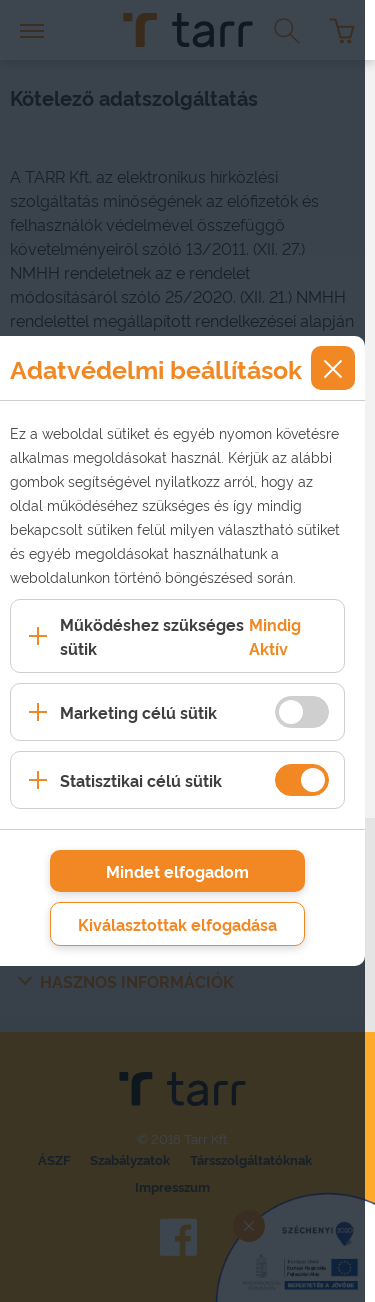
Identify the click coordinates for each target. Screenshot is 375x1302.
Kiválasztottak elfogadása (177, 924)
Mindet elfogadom (177, 871)
